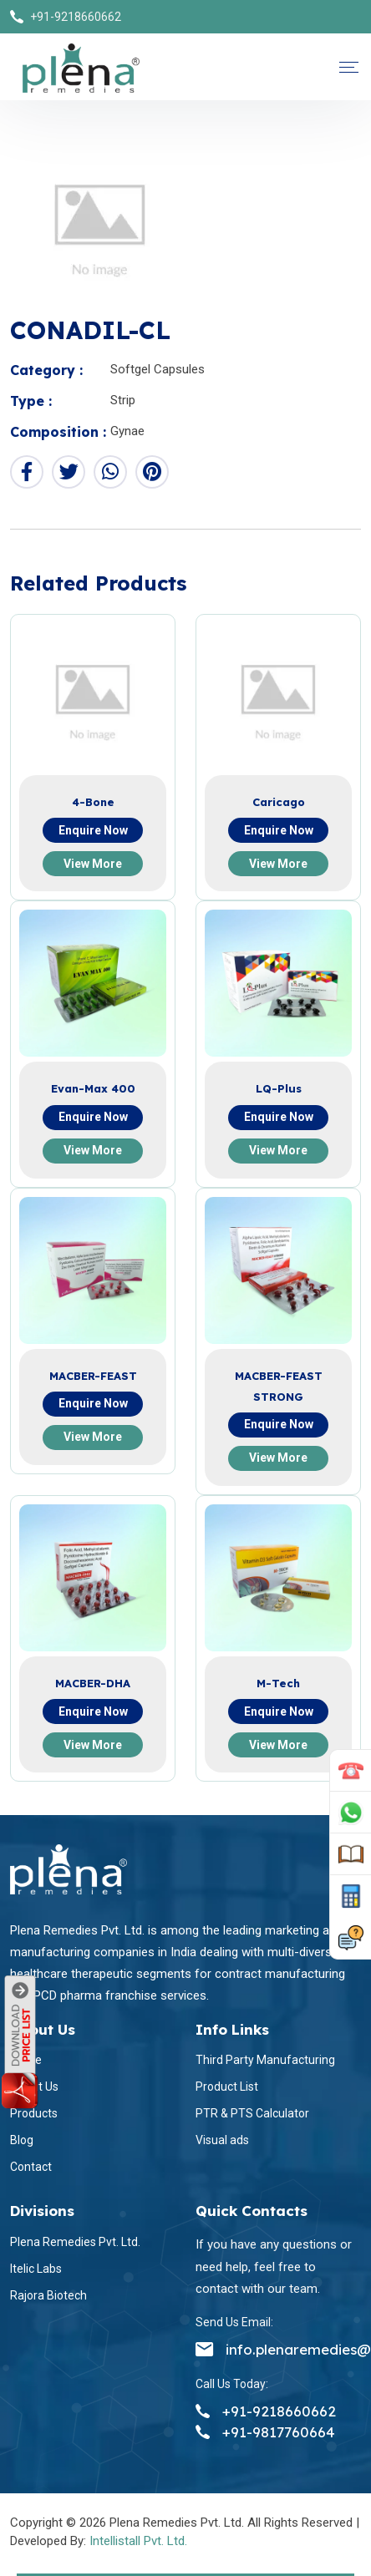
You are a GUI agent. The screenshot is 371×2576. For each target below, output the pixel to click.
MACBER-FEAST (93, 1375)
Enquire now (93, 830)
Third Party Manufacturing (265, 2059)
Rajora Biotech (48, 2295)
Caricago (278, 802)
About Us (34, 2086)
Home (26, 2059)
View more (93, 863)
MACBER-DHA (92, 1683)
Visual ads (222, 2140)
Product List (227, 2086)
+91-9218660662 (75, 16)
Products (34, 2113)
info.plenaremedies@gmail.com (278, 2349)
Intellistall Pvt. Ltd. (138, 2540)
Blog (21, 2140)
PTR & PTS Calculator (252, 2113)
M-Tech (278, 1683)
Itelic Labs (36, 2268)
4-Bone (93, 802)
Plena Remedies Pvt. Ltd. (75, 2242)
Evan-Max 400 (93, 1088)
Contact (31, 2166)
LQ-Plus (279, 1088)
